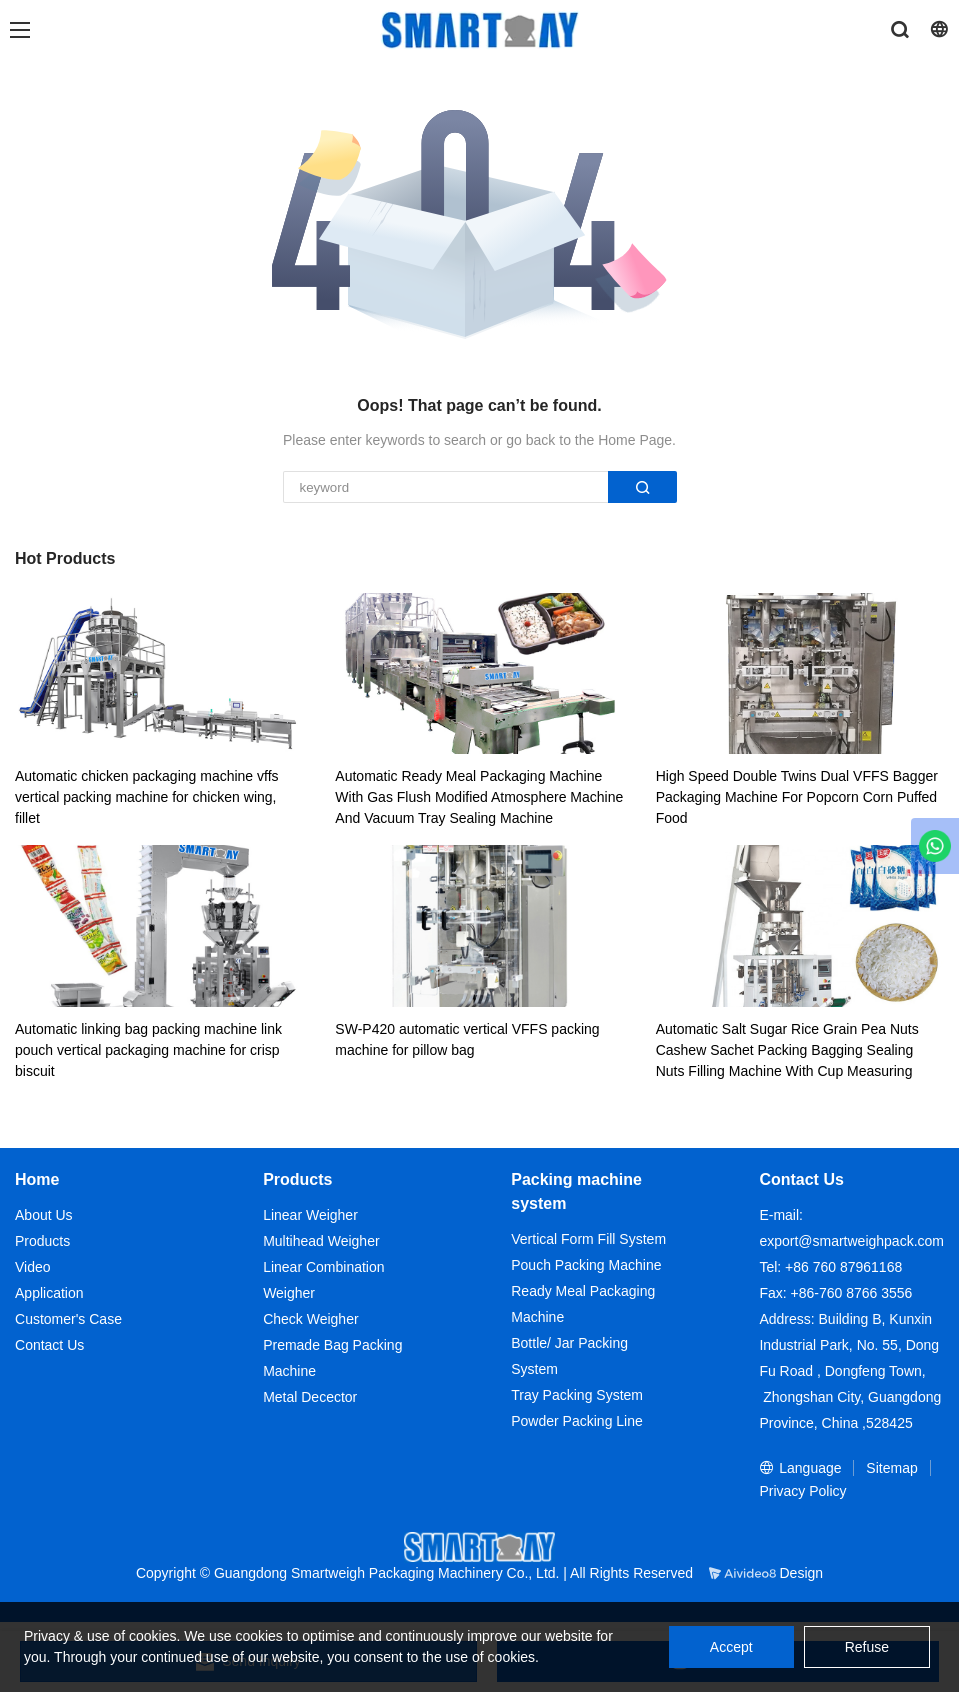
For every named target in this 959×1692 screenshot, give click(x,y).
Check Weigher (310, 1319)
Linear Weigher (310, 1215)
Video (33, 1267)
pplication (53, 1293)
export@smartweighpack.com (851, 1241)
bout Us (48, 1215)
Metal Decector (310, 1397)
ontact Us (54, 1345)
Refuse (867, 1647)
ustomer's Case (73, 1319)
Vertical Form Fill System (588, 1239)
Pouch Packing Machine (586, 1265)
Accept (731, 1647)
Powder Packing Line (577, 1421)
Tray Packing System (577, 1395)
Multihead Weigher (321, 1241)
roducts (47, 1241)
